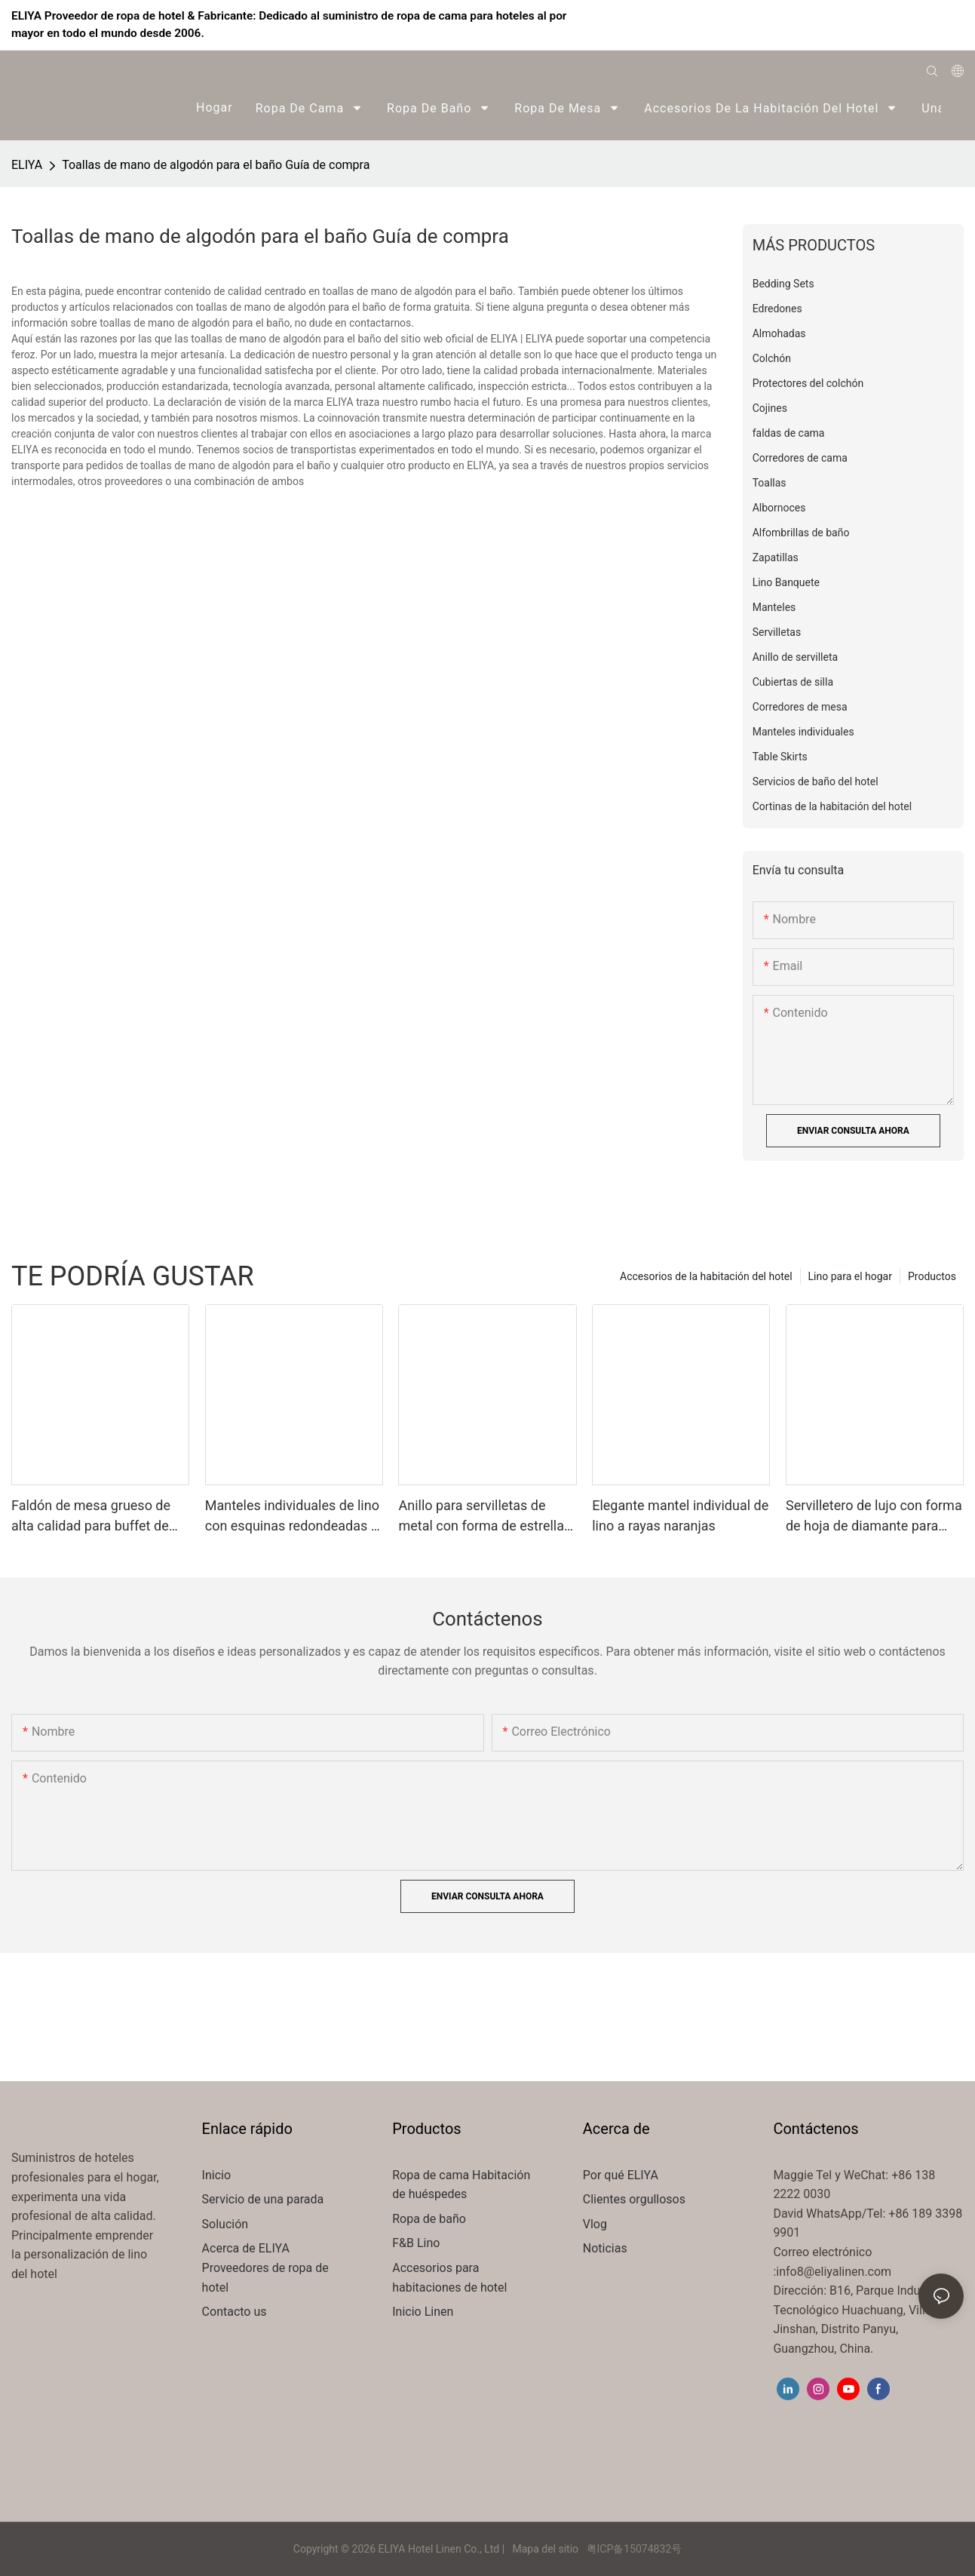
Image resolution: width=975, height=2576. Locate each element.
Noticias (605, 2248)
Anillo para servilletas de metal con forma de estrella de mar (481, 1516)
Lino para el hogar (850, 1276)
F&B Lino (416, 2243)
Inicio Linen (422, 2311)
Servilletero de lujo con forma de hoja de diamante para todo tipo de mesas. (874, 1516)
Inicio (216, 2175)
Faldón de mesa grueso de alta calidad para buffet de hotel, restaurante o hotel (90, 1516)
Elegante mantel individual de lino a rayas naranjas (680, 1515)
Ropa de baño (429, 2219)
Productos (932, 1276)
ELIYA (26, 165)
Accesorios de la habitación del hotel (706, 1276)
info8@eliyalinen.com (833, 2271)
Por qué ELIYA (620, 2175)
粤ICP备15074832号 (634, 2549)
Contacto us (234, 2311)
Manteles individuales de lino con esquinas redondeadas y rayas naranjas (292, 1516)
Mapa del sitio (545, 2549)
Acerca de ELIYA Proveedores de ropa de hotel (265, 2267)
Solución (227, 2224)
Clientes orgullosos (634, 2199)
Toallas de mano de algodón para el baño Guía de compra (215, 165)
